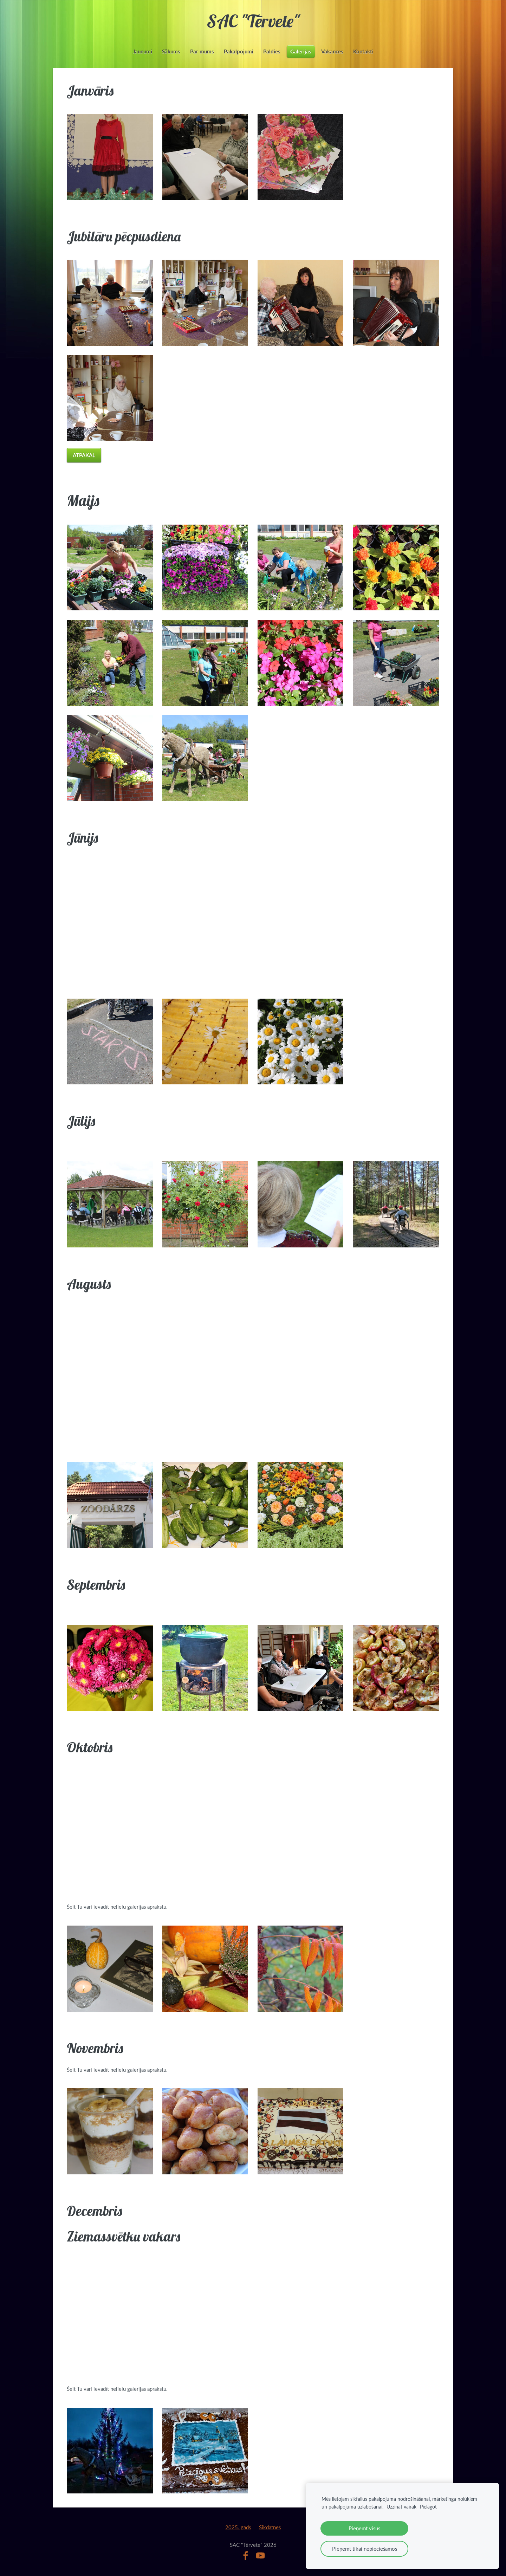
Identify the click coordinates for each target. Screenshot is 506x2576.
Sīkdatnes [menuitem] (270, 2527)
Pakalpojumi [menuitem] (238, 51)
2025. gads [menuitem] (238, 2527)
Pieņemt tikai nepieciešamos (364, 2548)
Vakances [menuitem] (332, 51)
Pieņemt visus (364, 2528)
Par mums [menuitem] (202, 51)
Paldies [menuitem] (271, 51)
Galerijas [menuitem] (300, 51)
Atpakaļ (84, 455)
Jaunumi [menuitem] (142, 51)
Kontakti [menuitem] (363, 51)
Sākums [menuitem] (171, 51)
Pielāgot (428, 2506)
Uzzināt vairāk (401, 2506)
